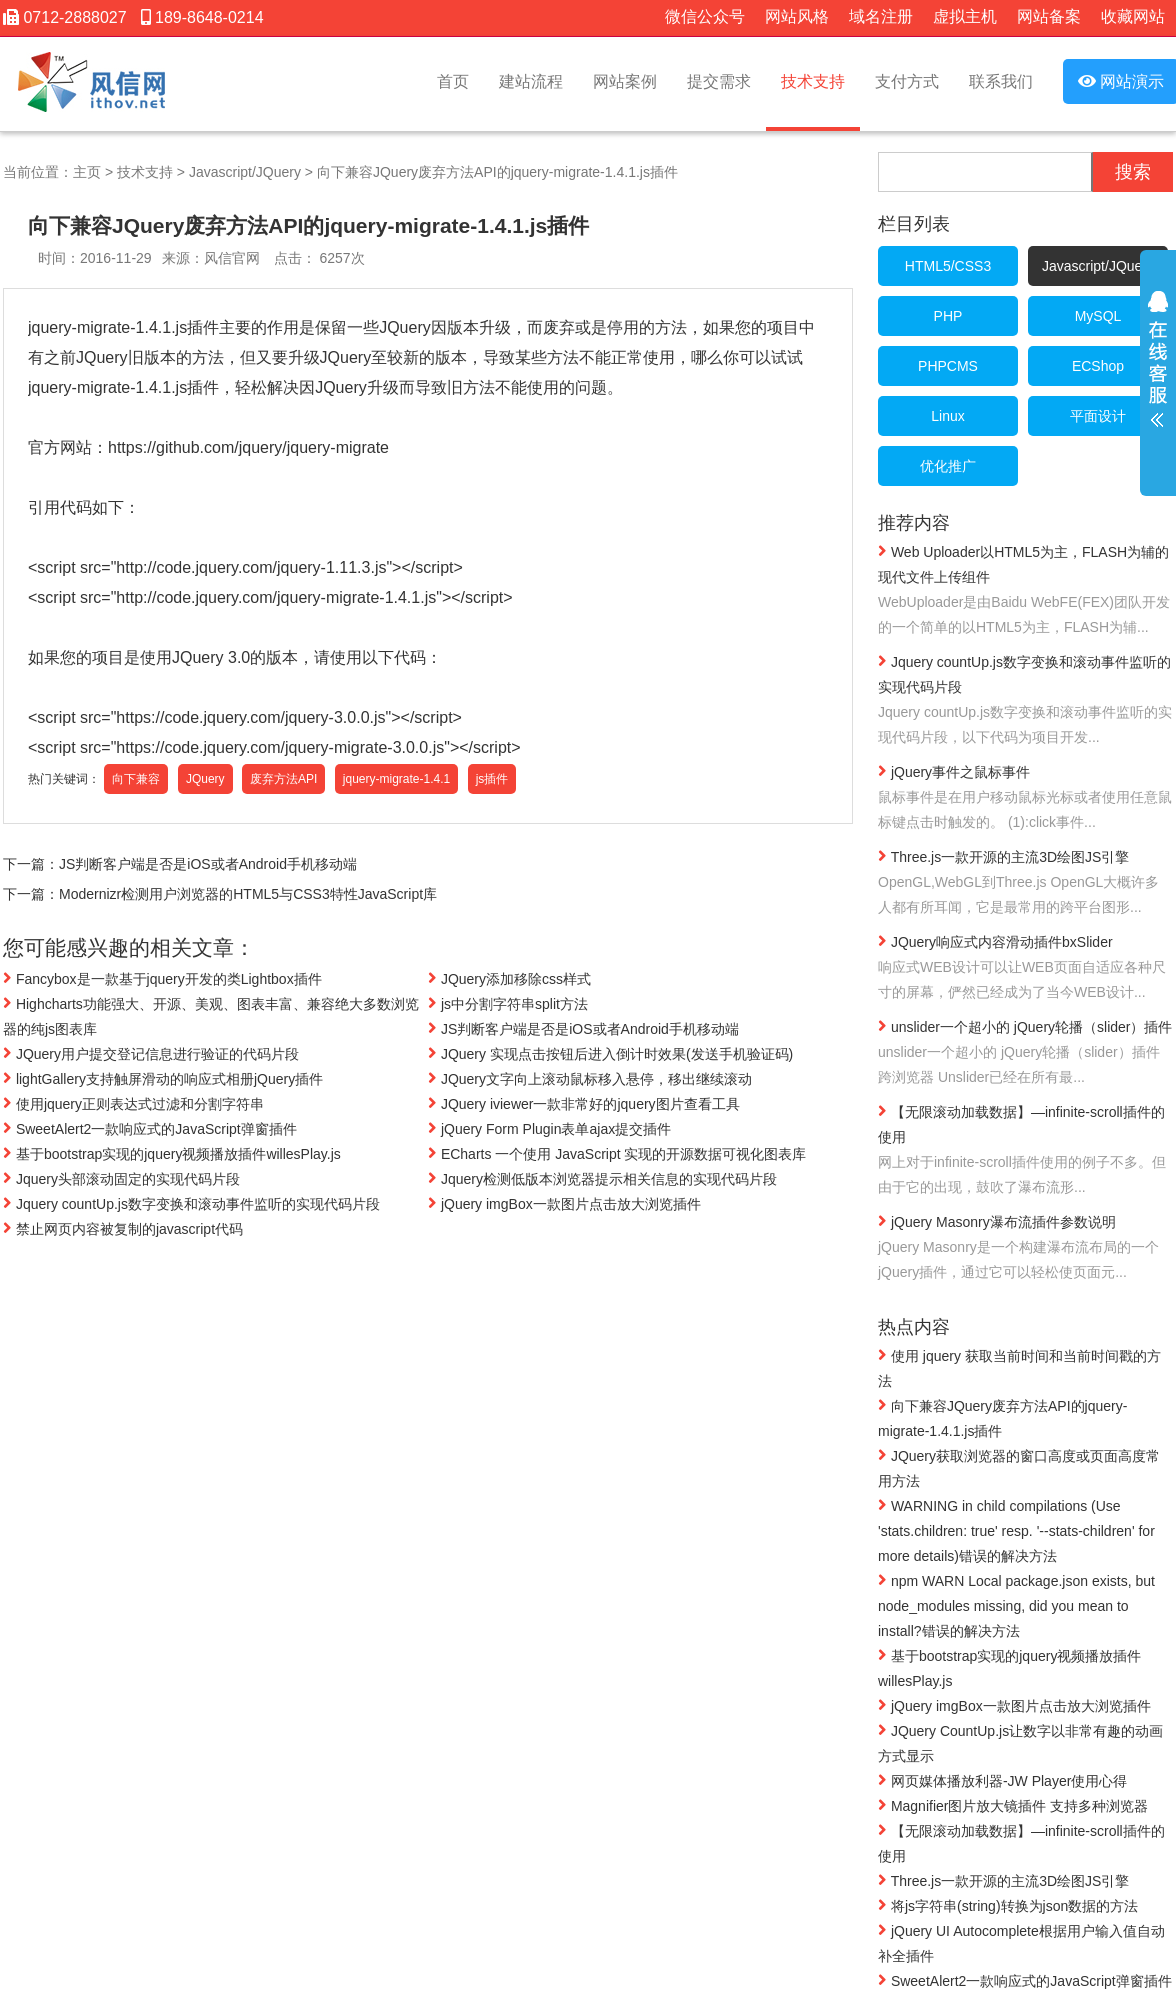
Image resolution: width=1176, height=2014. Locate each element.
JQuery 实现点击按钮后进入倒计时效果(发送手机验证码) (610, 1054)
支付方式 (907, 81)
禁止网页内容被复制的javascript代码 (123, 1229)
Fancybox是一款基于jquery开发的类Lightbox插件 (162, 979)
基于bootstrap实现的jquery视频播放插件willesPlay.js (172, 1154)
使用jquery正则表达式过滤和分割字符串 (133, 1104)
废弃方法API (283, 779)
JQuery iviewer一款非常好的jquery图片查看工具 (584, 1104)
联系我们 (1001, 81)
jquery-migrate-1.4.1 (396, 779)
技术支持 (813, 81)
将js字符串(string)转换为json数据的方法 (1008, 1905)
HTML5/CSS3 (948, 266)
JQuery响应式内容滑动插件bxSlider (1025, 968)
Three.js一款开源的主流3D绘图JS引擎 (1025, 883)
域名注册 (881, 16)
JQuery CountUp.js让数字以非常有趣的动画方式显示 (1020, 1742)
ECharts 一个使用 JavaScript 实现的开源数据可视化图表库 (617, 1154)
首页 (453, 81)
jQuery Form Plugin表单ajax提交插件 (549, 1129)
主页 (87, 172)
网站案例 (625, 81)
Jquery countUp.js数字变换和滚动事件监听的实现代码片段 (191, 1204)
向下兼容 (136, 779)
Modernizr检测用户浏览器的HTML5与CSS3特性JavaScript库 (248, 894)
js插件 (492, 779)
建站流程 (531, 81)
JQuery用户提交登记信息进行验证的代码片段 (151, 1054)
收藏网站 (1133, 16)
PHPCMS (948, 366)
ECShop (1098, 366)
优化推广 (948, 466)
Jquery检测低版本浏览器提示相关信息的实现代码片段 (602, 1179)
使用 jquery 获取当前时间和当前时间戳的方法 (1019, 1367)
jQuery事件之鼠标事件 (1025, 798)
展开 (1158, 372)
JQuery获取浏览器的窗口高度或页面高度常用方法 (1019, 1467)
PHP (948, 316)
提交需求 (719, 81)
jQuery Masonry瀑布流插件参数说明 (1025, 1248)
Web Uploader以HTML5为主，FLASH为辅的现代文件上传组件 (1025, 591)
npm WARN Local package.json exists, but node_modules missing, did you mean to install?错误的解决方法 (1016, 1605)
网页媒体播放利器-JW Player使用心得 (1002, 1780)
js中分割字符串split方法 (508, 1004)
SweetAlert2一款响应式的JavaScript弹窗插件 (150, 1129)
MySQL (1098, 316)
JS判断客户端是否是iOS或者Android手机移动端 (208, 864)
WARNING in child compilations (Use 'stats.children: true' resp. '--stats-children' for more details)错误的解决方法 (1016, 1530)
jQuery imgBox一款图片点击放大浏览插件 (564, 1204)
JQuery (205, 779)
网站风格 (797, 16)
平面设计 (1098, 416)
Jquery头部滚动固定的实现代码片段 (121, 1179)
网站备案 (1049, 16)
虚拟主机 (965, 16)
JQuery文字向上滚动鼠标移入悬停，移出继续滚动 (590, 1079)
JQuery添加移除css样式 (509, 979)
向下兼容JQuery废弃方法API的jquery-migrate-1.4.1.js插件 (497, 172)
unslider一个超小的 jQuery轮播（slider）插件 (1025, 1053)
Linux (947, 416)
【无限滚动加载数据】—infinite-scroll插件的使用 (1025, 1151)
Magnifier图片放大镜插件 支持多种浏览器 (1013, 1805)
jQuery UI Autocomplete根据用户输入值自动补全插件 (1021, 1942)
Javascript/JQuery (245, 172)
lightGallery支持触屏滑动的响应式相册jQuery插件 (163, 1079)
